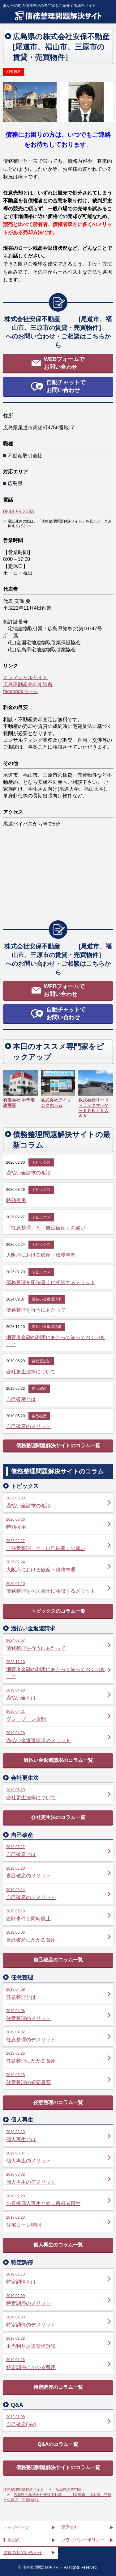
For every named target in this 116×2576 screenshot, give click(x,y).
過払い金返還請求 (47, 1299)
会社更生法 (41, 1361)
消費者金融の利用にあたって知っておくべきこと (55, 1341)
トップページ (16, 2527)
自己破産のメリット (28, 1426)
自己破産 (39, 1388)
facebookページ (20, 691)
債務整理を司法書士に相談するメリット (50, 1282)
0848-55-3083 (18, 511)
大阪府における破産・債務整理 (40, 1255)
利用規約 (11, 2539)
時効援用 (16, 1200)
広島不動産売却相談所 (28, 684)
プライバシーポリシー (83, 2539)
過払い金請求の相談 (28, 1172)
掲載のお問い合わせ (22, 2552)
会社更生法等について (31, 1371)
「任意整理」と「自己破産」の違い (45, 1227)
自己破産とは (21, 1399)
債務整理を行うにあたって (36, 1310)
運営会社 (70, 2527)
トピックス (41, 1162)
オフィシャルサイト (25, 677)
